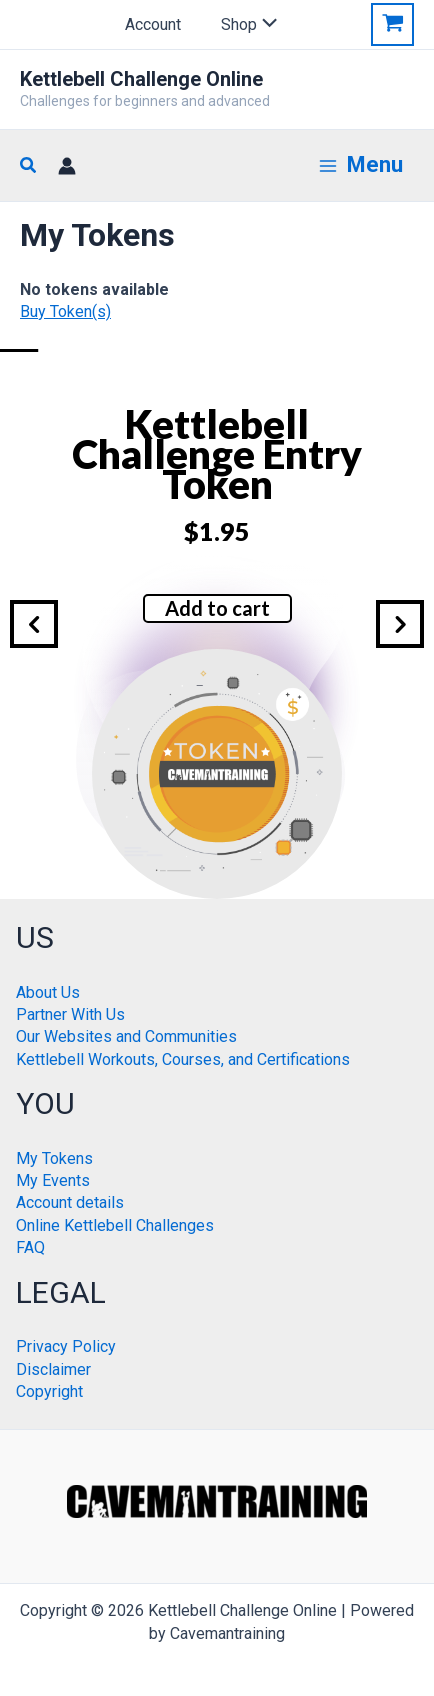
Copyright (49, 1391)
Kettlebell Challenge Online (141, 79)
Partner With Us (70, 1014)
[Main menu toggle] (360, 165)
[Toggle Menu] (264, 25)
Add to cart (217, 608)
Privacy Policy (66, 1346)
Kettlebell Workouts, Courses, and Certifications (183, 1059)
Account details (70, 1202)
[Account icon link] (67, 166)
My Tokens (54, 1158)
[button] (29, 165)
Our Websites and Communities (126, 1036)
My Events (53, 1180)
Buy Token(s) (65, 311)
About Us (48, 992)
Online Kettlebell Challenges (115, 1225)
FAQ (30, 1247)
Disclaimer (53, 1369)
